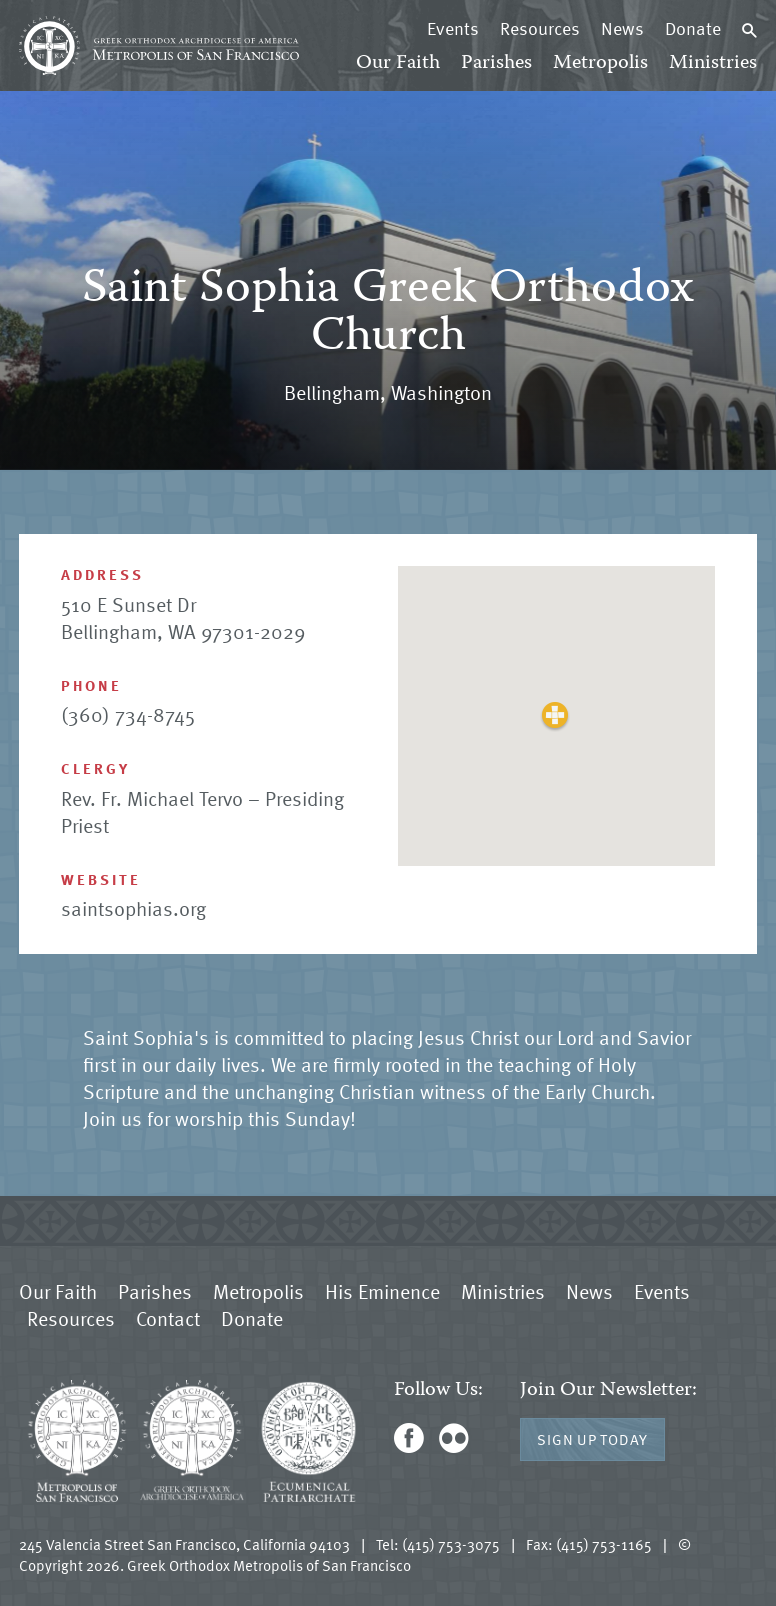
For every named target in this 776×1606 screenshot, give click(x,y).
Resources (540, 28)
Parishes (496, 63)
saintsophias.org (133, 908)
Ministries (713, 63)
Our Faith (398, 63)
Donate (693, 28)
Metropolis (600, 63)
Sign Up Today (592, 1439)
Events (453, 28)
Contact (168, 1318)
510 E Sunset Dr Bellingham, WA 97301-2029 (183, 617)
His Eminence (382, 1291)
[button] (555, 715)
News (622, 28)
